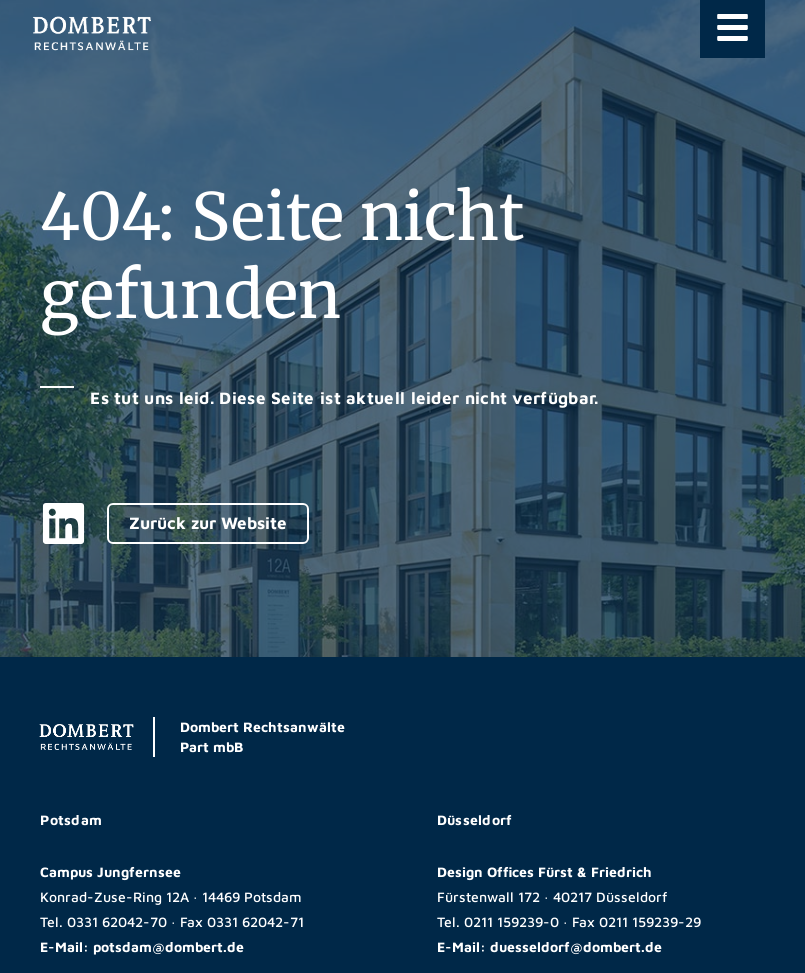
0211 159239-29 (650, 921)
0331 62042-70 (117, 921)
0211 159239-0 (511, 921)
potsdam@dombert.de (168, 946)
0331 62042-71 (255, 921)
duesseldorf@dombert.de (576, 946)
